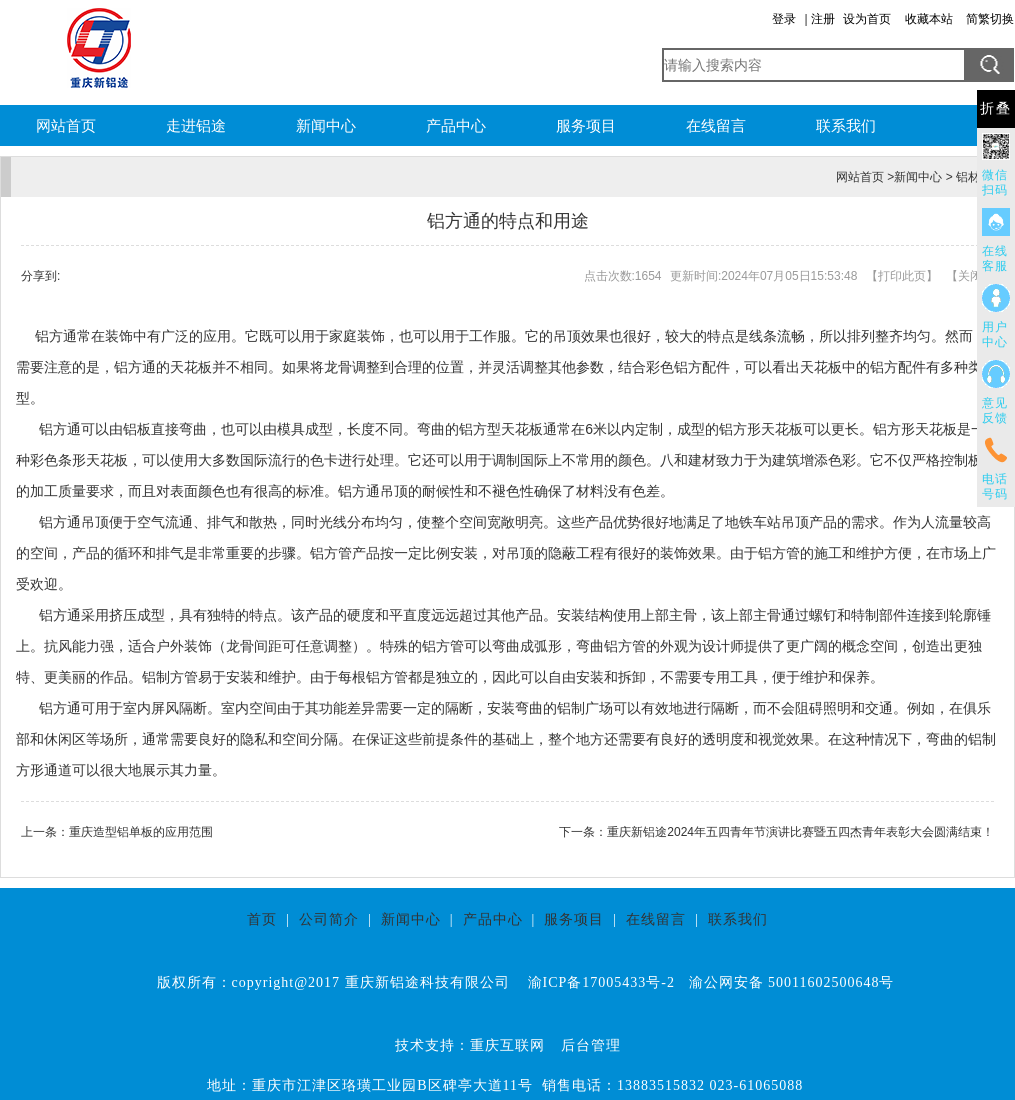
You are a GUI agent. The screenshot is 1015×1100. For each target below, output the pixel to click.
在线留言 (716, 125)
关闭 (970, 276)
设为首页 (867, 19)
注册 (823, 19)
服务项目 (586, 125)
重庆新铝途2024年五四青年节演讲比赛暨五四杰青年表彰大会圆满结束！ (800, 832)
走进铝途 (196, 125)
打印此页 (902, 276)
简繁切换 (990, 19)
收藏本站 (929, 19)
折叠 (996, 108)
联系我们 (846, 125)
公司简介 (329, 919)
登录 (784, 19)
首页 (262, 919)
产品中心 (456, 125)
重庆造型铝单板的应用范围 (141, 832)
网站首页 (66, 125)
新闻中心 (326, 125)
